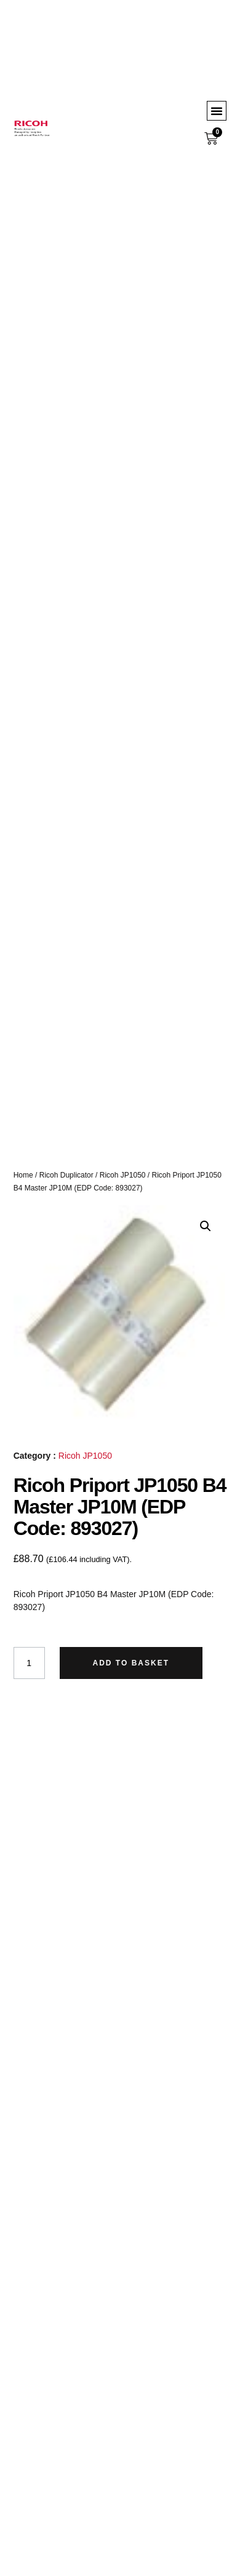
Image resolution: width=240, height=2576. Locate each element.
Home (23, 1175)
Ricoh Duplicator (66, 1175)
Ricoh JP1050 (123, 1175)
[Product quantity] (29, 1663)
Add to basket (131, 1663)
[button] (216, 111)
